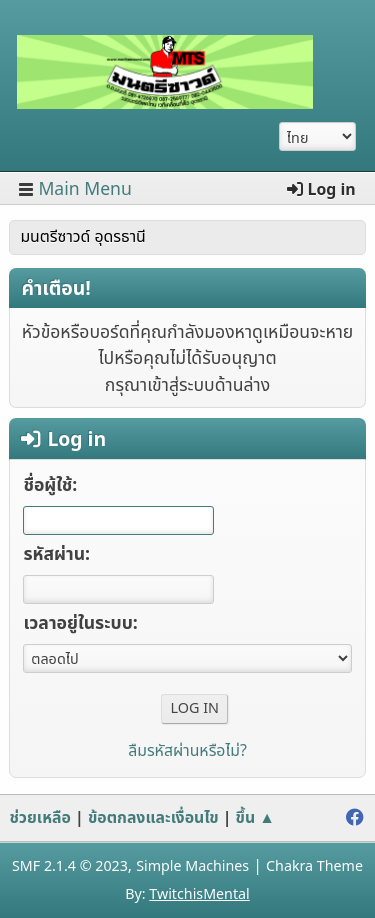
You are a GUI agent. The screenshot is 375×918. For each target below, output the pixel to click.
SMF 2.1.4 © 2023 (70, 866)
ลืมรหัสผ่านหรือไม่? (187, 751)
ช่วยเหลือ (40, 818)
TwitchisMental (199, 894)
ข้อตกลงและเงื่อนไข (153, 818)
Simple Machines (192, 866)
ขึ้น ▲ (255, 818)
